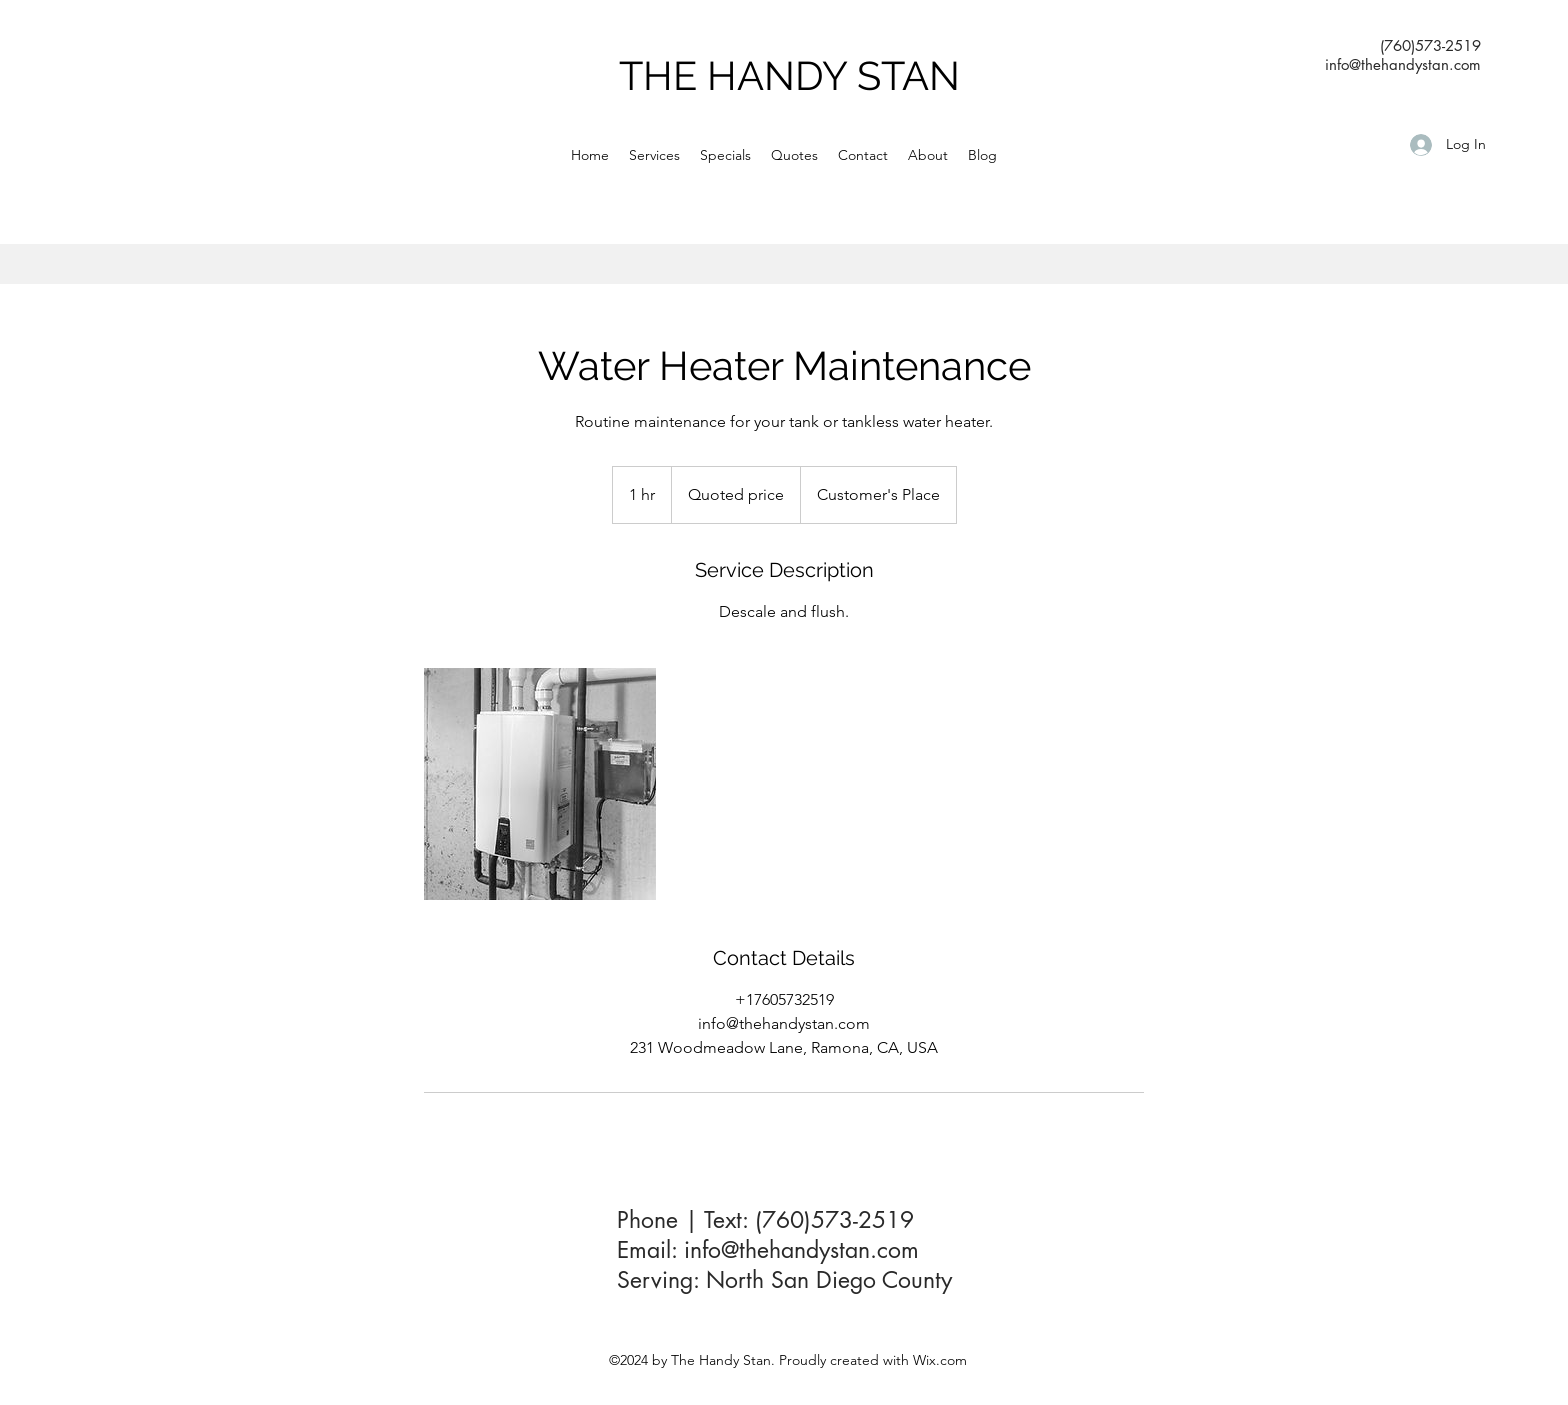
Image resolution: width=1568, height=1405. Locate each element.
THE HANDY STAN (789, 75)
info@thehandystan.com (801, 1250)
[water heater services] (540, 784)
